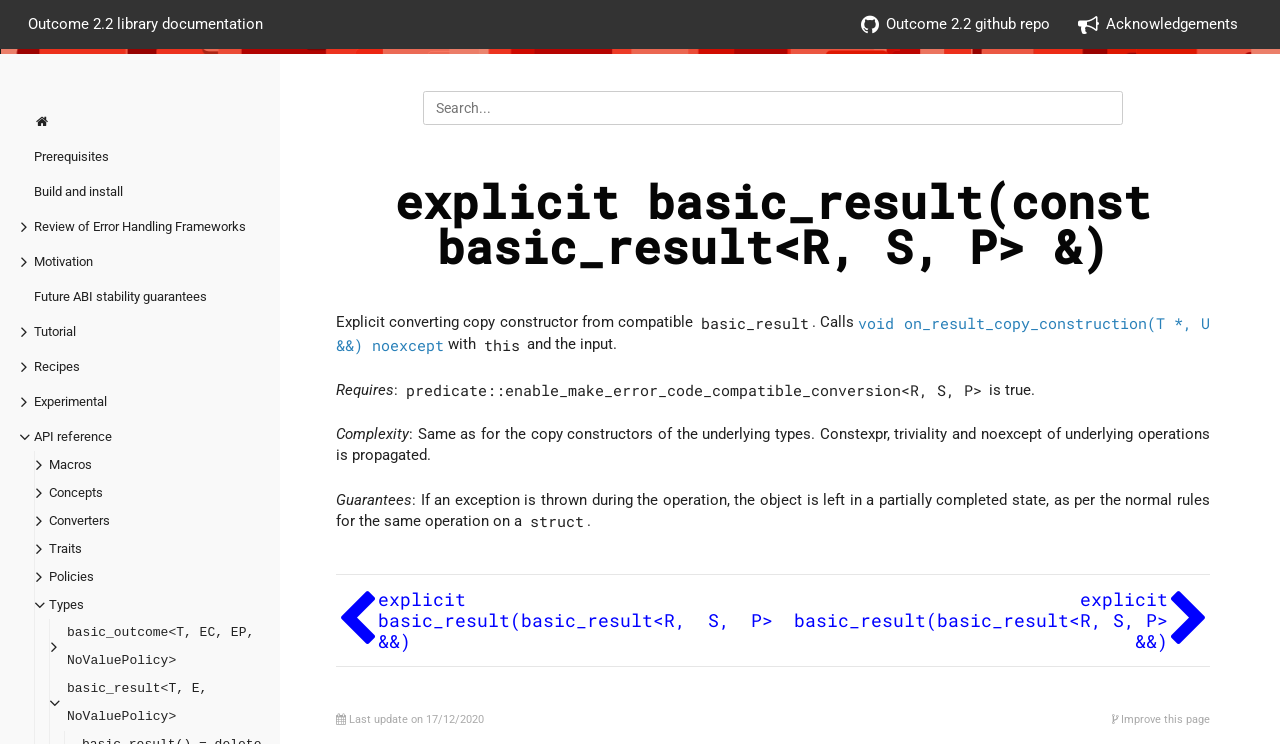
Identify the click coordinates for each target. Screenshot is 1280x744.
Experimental (70, 401)
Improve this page (1161, 719)
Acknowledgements (1158, 24)
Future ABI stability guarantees (120, 296)
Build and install (78, 191)
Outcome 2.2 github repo (955, 24)
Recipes (57, 366)
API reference (73, 436)
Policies (71, 576)
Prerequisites (71, 156)
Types (66, 604)
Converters (79, 520)
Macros (70, 464)
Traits (65, 548)
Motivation (63, 261)
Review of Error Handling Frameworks (140, 226)
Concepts (76, 492)
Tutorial (55, 331)
